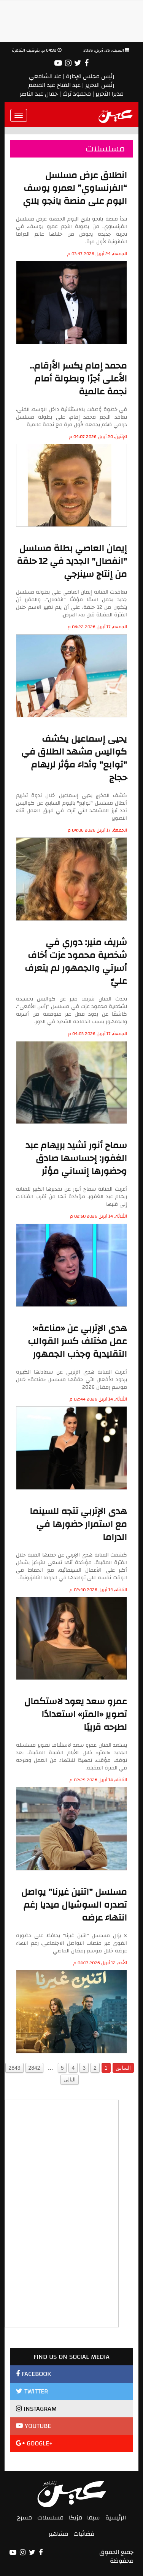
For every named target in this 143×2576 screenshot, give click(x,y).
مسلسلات (50, 2517)
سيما (93, 2517)
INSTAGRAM (36, 2409)
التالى (70, 2080)
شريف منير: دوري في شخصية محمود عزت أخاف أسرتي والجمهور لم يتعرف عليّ (76, 961)
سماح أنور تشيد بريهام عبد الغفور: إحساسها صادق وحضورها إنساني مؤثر (76, 1158)
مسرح (24, 2517)
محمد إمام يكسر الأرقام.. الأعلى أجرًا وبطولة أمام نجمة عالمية (78, 379)
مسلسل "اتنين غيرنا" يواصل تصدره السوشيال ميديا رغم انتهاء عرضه (74, 1905)
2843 (14, 2068)
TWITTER (32, 2391)
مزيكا (75, 2517)
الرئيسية (115, 2517)
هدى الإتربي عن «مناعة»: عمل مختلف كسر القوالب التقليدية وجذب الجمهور (77, 1341)
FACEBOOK (33, 2374)
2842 (34, 2068)
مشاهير (58, 2534)
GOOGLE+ (34, 2443)
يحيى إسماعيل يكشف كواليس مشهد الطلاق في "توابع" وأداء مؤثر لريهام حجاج (74, 758)
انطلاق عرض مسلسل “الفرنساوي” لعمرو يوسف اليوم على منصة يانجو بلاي (75, 188)
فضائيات (83, 2534)
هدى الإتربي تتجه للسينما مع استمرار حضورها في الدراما (78, 1524)
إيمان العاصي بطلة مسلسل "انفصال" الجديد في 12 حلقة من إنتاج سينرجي (72, 561)
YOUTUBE (33, 2426)
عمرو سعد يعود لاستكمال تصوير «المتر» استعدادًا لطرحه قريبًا (75, 1714)
